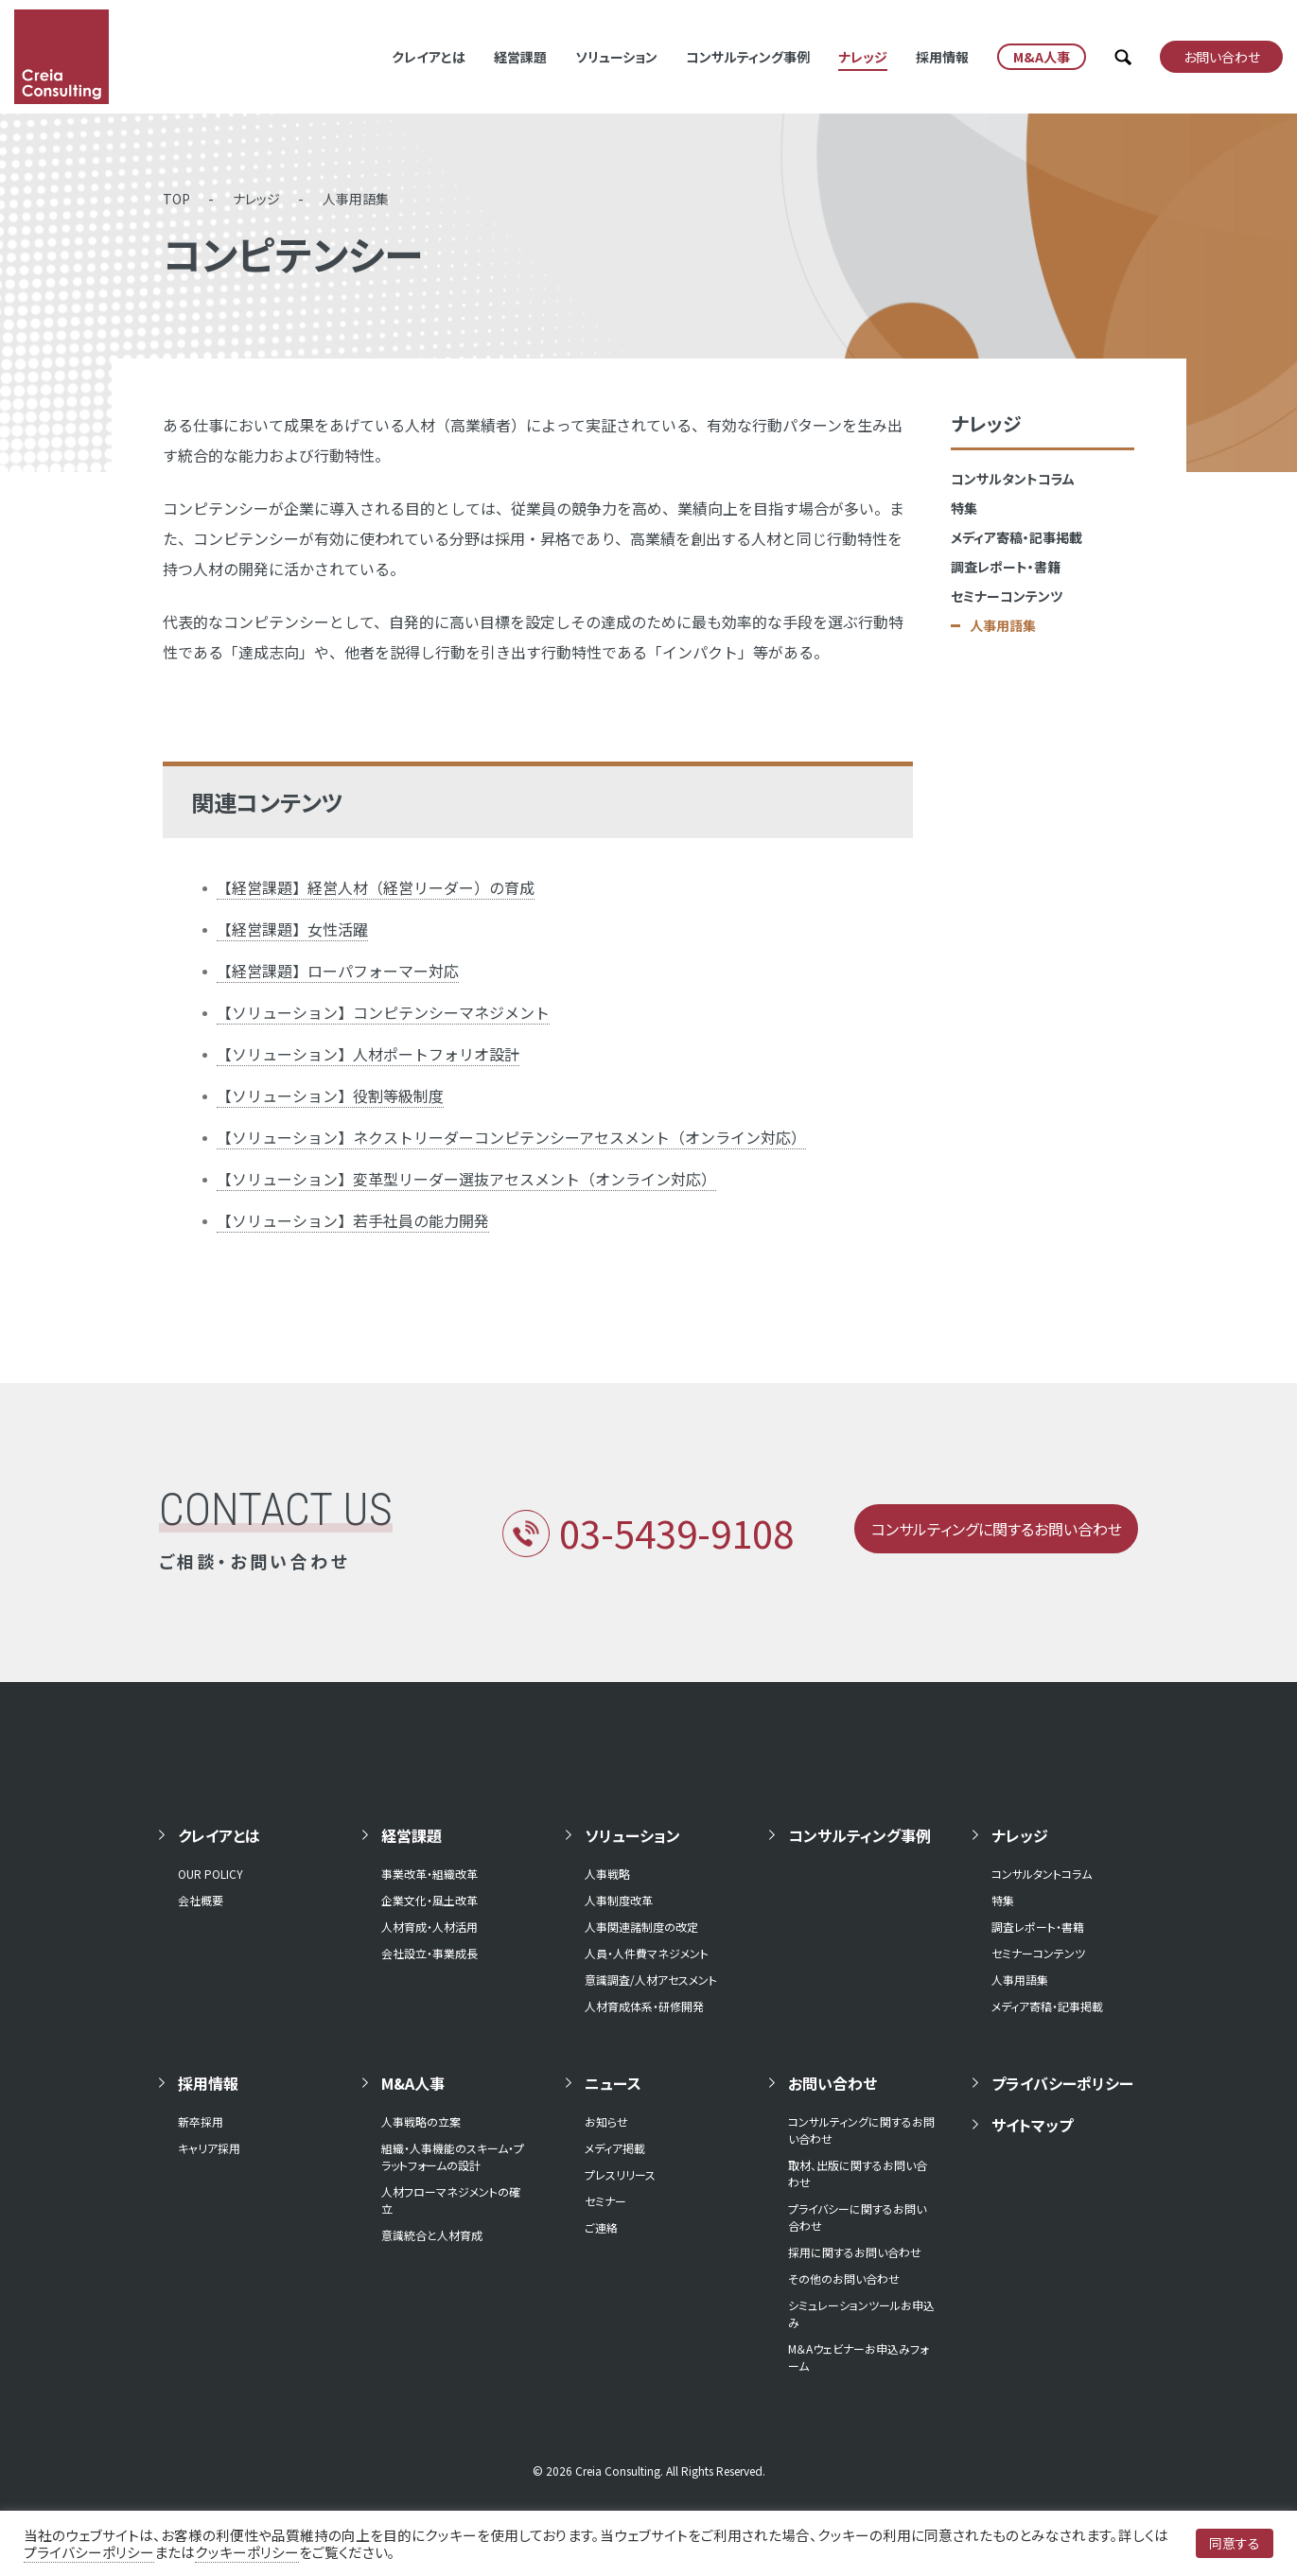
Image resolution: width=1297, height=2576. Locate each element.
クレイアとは (428, 56)
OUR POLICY (210, 1874)
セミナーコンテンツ (1006, 596)
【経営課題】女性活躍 (292, 929)
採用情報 (942, 56)
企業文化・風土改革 (429, 1900)
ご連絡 (601, 2227)
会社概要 (200, 1900)
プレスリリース (620, 2174)
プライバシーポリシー (1062, 2083)
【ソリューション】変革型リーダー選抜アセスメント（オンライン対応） (466, 1178)
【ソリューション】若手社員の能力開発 (353, 1220)
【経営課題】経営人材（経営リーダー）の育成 (376, 887)
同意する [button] (1234, 2542)
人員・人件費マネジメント (647, 1953)
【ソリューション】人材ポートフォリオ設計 (368, 1054)
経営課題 (520, 56)
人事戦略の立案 (421, 2121)
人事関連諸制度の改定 (641, 1927)
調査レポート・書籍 (1005, 566)
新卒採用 (200, 2121)
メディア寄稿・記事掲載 (1016, 537)
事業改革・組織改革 (429, 1874)
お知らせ (606, 2121)
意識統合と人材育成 (431, 2235)
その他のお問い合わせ (844, 2278)
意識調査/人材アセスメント (651, 1979)
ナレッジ (862, 56)
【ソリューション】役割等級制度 (330, 1095)
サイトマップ (1032, 2124)
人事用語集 (356, 198)
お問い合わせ (832, 2083)
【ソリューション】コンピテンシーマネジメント (383, 1012)
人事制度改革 (619, 1900)
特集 (964, 508)
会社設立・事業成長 (429, 1953)
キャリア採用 (209, 2148)
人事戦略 (607, 1874)
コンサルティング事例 (748, 56)
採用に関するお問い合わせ (854, 2252)
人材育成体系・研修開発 (644, 2006)
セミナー (605, 2201)
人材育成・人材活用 (429, 1927)
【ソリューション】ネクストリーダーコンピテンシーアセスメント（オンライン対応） (511, 1137)
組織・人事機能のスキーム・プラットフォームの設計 (452, 2156)
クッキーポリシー (247, 2552)
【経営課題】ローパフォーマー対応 (338, 970)
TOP (176, 198)
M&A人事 (413, 2083)
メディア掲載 (615, 2148)
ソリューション (616, 56)
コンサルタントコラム (1013, 478)
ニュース (613, 2083)
